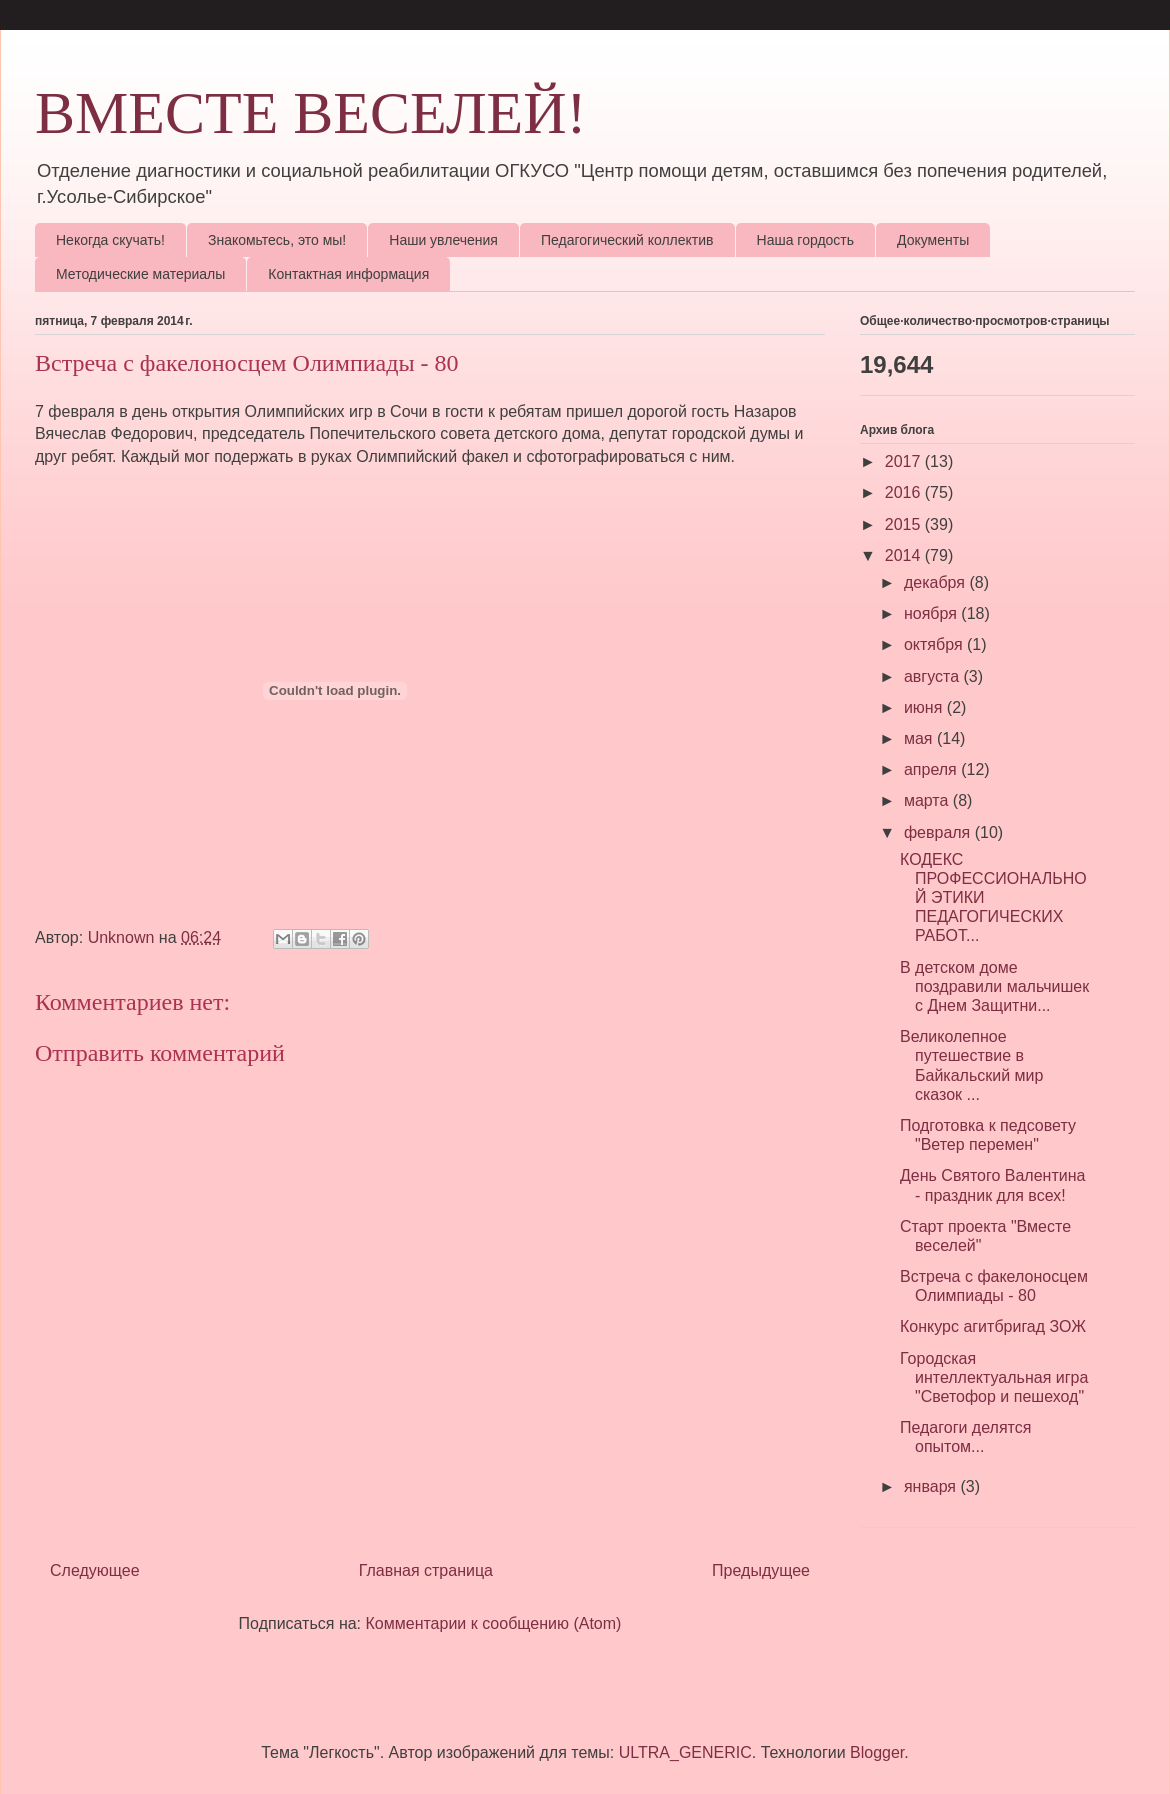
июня (925, 707)
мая (920, 738)
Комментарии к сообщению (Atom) (494, 1623)
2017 (905, 461)
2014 (905, 555)
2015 (905, 524)
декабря (936, 582)
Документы (933, 240)
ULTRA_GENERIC (685, 1752)
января (932, 1486)
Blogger (877, 1752)
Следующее (95, 1570)
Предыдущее (761, 1570)
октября (935, 644)
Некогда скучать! (110, 240)
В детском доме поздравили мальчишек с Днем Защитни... (994, 986)
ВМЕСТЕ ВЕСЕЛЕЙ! (311, 113)
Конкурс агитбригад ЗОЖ (993, 1326)
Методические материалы (140, 274)
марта (928, 800)
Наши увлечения (443, 240)
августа (934, 676)
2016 (905, 492)
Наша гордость (806, 240)
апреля (932, 769)
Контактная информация (348, 274)
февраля (939, 832)
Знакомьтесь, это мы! (277, 240)
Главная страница (426, 1570)
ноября (932, 613)
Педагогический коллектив (627, 240)
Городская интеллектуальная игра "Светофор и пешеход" (994, 1377)
